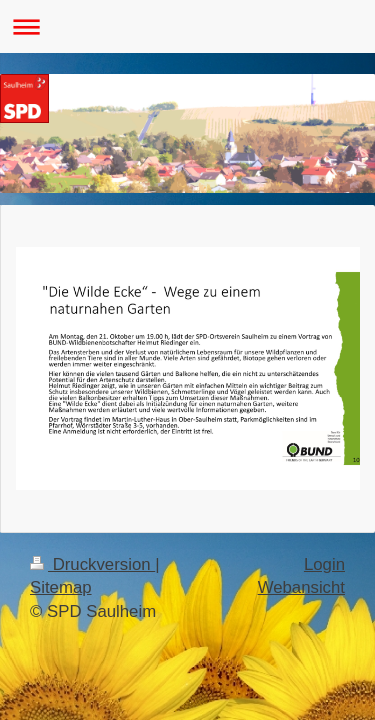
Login (324, 564)
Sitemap (61, 587)
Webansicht (301, 587)
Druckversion (92, 564)
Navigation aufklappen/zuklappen (187, 26)
